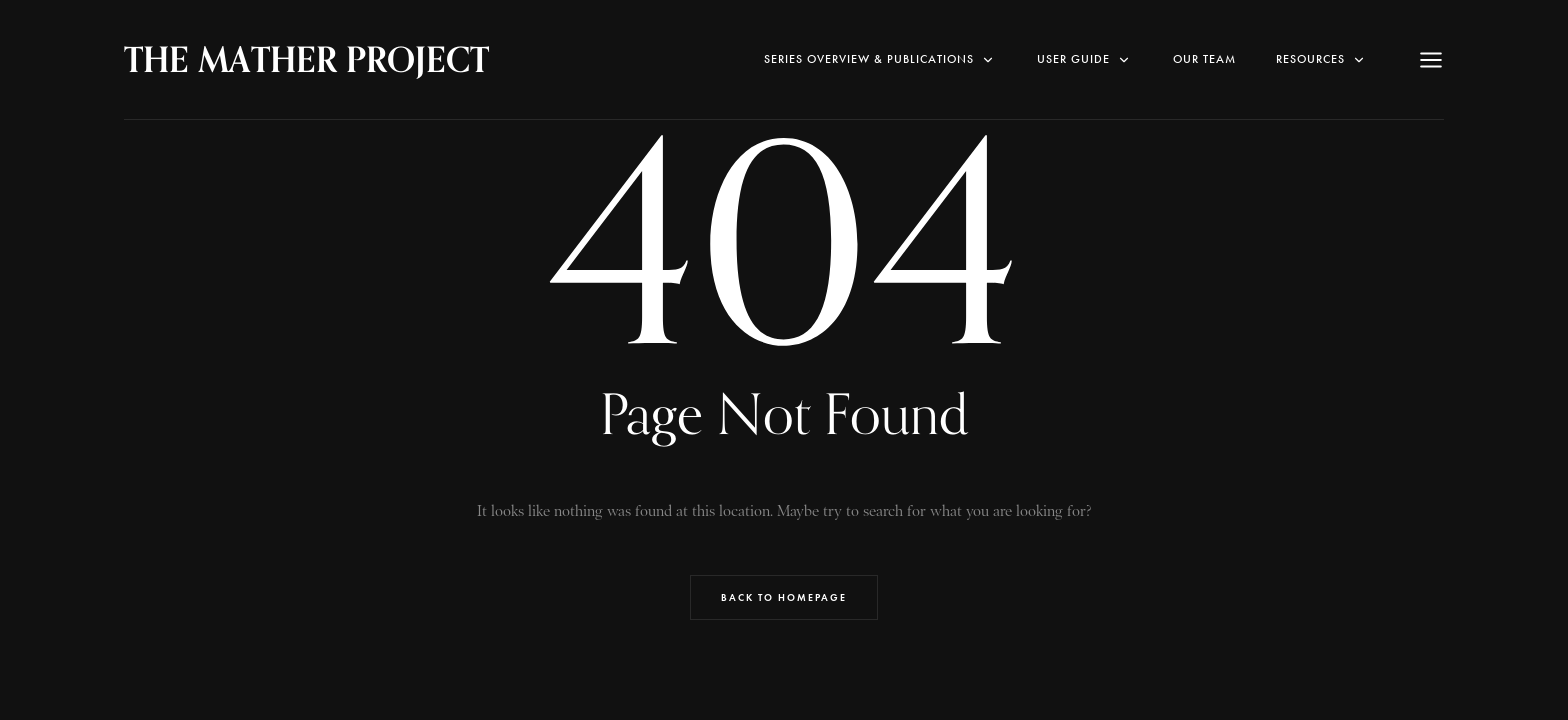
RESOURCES (1322, 59)
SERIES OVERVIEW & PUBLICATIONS (880, 59)
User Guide (1085, 59)
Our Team (1204, 59)
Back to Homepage (784, 597)
